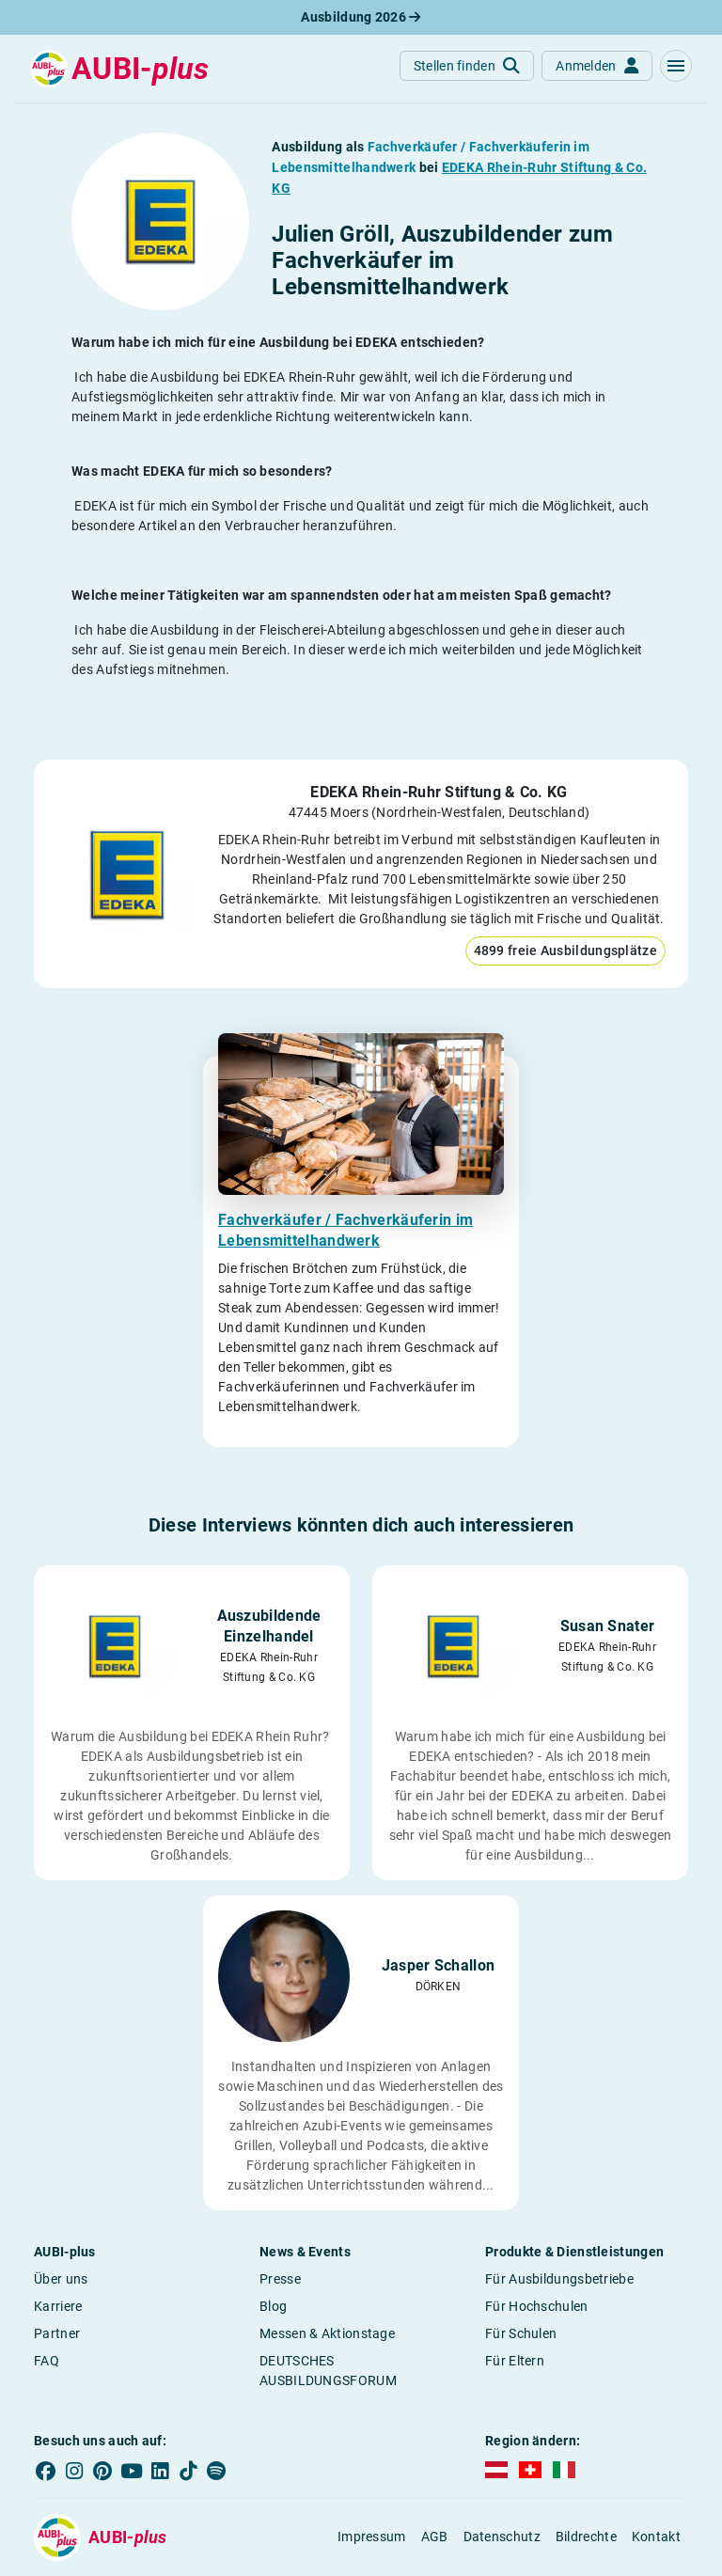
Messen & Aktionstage (327, 2333)
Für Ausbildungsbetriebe (559, 2278)
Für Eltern (514, 2360)
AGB (434, 2536)
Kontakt (656, 2536)
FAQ (46, 2360)
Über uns (60, 2278)
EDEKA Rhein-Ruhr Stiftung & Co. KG (438, 792)
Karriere (58, 2306)
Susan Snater (607, 1626)
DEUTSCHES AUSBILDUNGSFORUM (328, 2370)
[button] (676, 66)
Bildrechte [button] (586, 2536)
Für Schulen (521, 2333)
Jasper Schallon (438, 1965)
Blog (273, 2306)
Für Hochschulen (537, 2306)
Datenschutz (502, 2536)
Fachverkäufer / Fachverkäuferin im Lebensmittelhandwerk (345, 1230)
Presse (280, 2278)
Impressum (371, 2536)
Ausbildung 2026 (360, 16)
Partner (57, 2333)
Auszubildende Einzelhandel (269, 1626)
